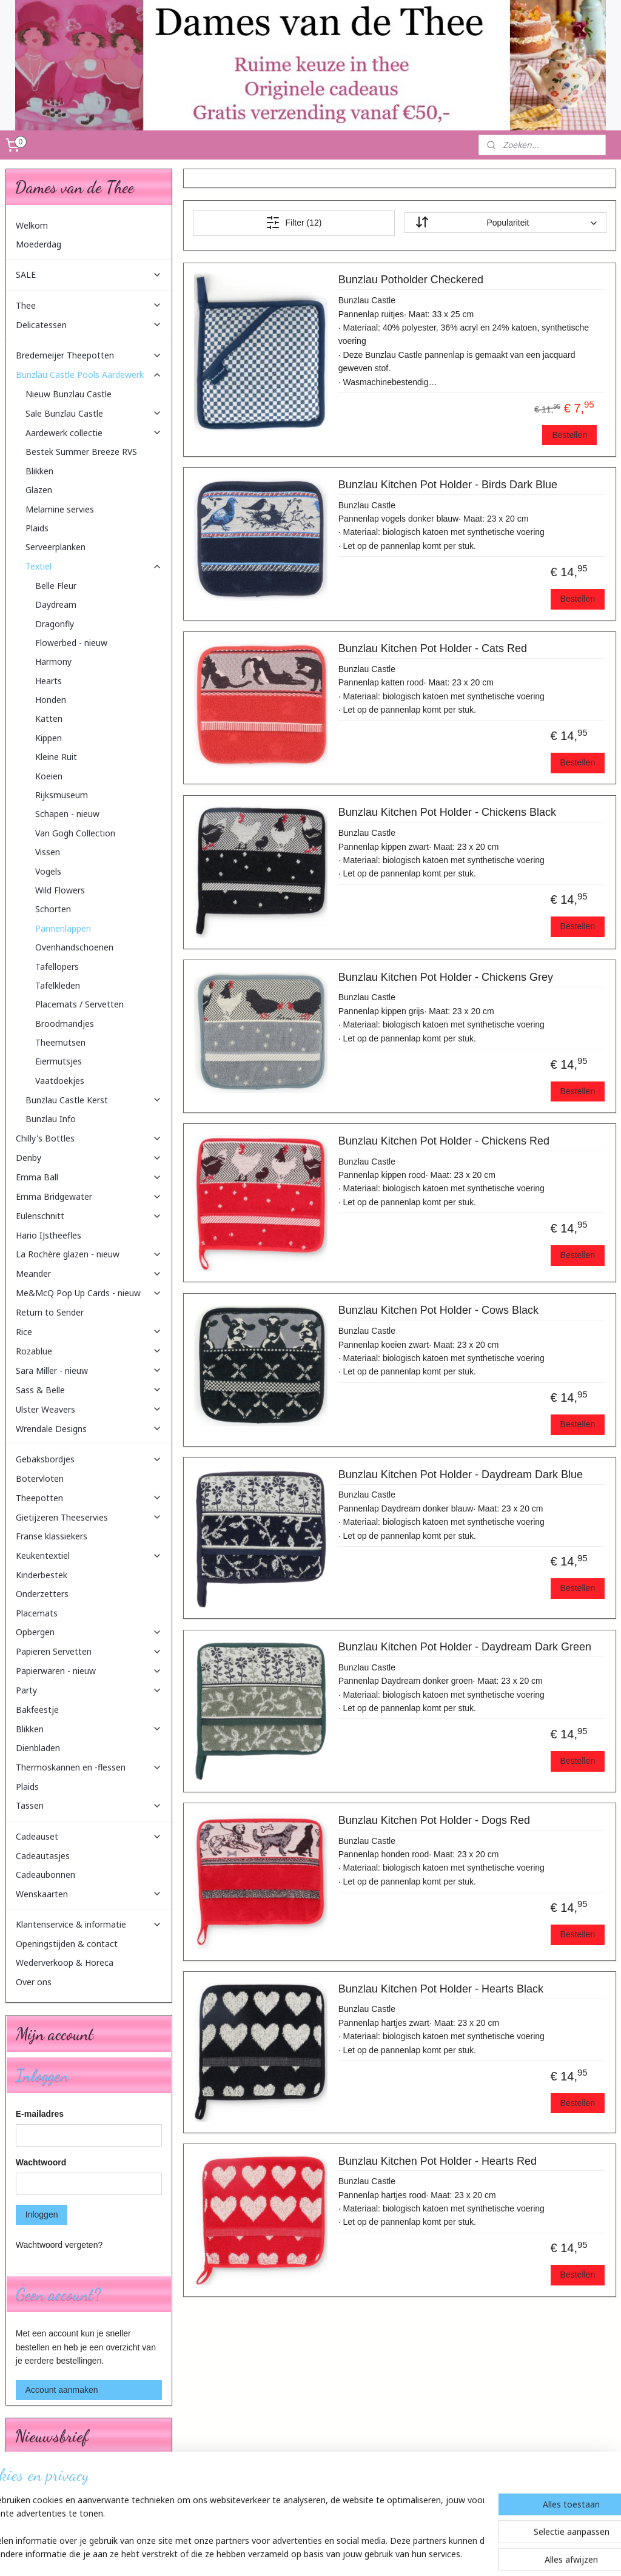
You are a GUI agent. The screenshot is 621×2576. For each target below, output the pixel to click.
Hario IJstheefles (48, 1235)
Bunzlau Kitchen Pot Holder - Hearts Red (437, 2161)
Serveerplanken (55, 547)
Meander (89, 1273)
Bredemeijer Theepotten (89, 355)
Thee (89, 305)
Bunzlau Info (50, 1119)
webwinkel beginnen (344, 2553)
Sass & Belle (89, 1390)
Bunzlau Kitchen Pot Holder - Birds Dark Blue (447, 485)
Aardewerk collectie (93, 433)
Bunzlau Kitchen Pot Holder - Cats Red (432, 648)
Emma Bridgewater (89, 1196)
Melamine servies (59, 509)
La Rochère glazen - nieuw (89, 1254)
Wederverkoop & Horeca (64, 1962)
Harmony (53, 661)
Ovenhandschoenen (74, 947)
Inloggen (41, 2214)
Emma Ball (89, 1177)
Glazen (38, 490)
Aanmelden (46, 2502)
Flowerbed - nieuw (71, 642)
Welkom (32, 225)
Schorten (53, 909)
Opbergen (89, 1632)
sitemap (283, 2553)
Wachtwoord (41, 2162)
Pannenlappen (63, 928)
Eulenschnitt (89, 1216)
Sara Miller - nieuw (89, 1370)
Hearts (48, 681)
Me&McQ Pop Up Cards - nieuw (89, 1293)
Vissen (47, 852)
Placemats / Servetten (79, 1004)
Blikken (39, 471)
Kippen (48, 738)
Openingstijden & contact (67, 1943)
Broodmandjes (64, 1023)
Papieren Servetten (89, 1651)
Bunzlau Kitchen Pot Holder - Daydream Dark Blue (460, 1474)
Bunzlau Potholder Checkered (410, 280)
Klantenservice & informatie (89, 1924)
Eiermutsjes (58, 1061)
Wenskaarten (89, 1894)
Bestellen (569, 435)
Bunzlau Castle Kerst (93, 1100)
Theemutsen (60, 1042)
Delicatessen (89, 325)
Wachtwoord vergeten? (59, 2245)
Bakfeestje (37, 1709)
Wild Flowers (60, 890)
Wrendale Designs (89, 1428)
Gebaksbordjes (89, 1459)
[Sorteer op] (505, 223)
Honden (50, 699)
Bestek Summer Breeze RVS (81, 451)
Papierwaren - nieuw (89, 1670)
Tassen (89, 1805)
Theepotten (89, 1498)
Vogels (48, 871)
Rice (89, 1331)
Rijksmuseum (61, 795)
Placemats (37, 1613)
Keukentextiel (89, 1555)
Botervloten (40, 1478)
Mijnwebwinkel (438, 2553)
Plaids (37, 528)
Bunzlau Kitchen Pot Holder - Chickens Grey (445, 977)
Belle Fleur (55, 585)
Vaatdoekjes (59, 1080)
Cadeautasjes (43, 1855)
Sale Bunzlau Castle (93, 413)
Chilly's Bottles (89, 1138)
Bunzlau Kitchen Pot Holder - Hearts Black (440, 1989)
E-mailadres (40, 2114)
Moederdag (38, 244)
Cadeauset (89, 1836)
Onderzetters (42, 1593)
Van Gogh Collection (75, 833)
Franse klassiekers (51, 1536)
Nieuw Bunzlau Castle (68, 394)
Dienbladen (38, 1748)
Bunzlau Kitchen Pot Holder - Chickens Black (447, 812)
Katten (48, 718)
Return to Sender (50, 1312)
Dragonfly (54, 624)
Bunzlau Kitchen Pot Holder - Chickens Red (443, 1141)
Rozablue (89, 1351)
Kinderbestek (41, 1575)
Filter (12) (293, 222)
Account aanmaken (61, 2390)
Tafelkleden (57, 985)
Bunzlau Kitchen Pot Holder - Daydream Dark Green (464, 1647)
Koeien (48, 776)
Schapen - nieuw (67, 813)
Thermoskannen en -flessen (89, 1767)
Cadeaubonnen (45, 1874)
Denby (89, 1157)
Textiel (93, 566)
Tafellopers (57, 966)
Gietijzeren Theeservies (89, 1517)
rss (304, 2553)
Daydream (55, 604)
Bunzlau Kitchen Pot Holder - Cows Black (438, 1310)
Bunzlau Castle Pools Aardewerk (89, 374)
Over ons (34, 1982)
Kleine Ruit (56, 756)
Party (89, 1690)
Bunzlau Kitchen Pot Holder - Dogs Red (433, 1820)
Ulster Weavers (89, 1409)
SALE (89, 274)
